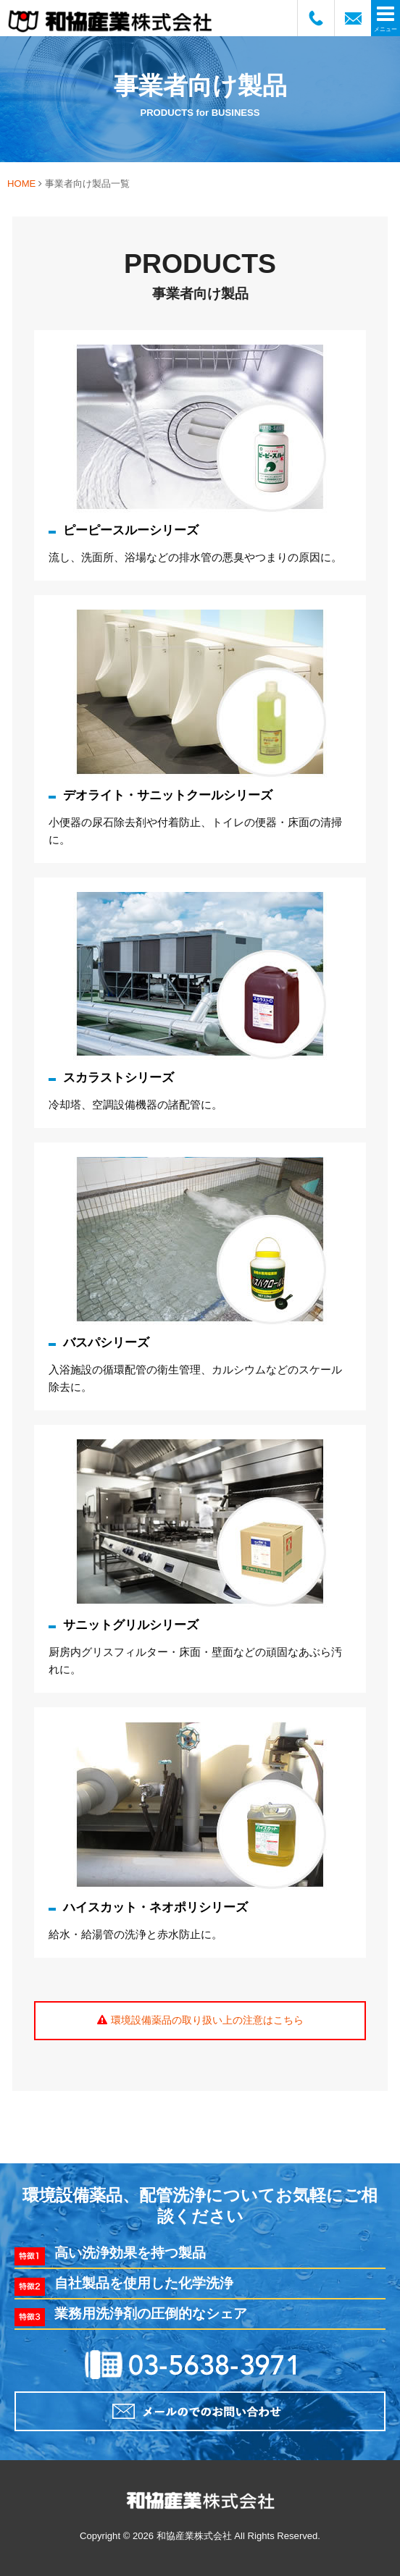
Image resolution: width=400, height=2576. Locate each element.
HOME (21, 183)
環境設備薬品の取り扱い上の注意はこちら (207, 2020)
